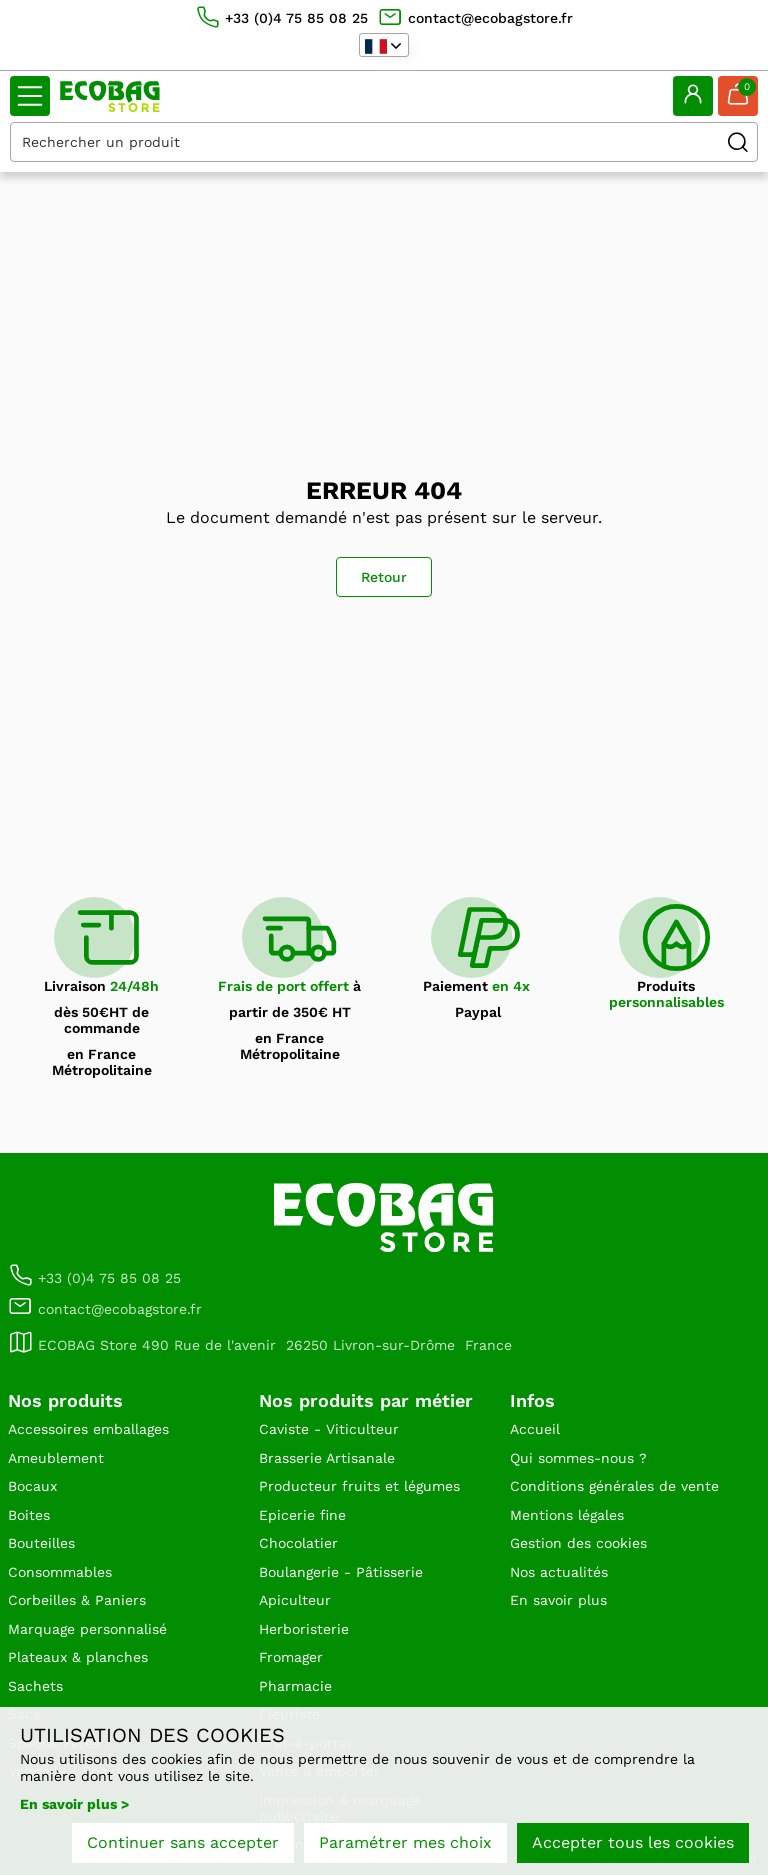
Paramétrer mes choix (405, 1842)
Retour (384, 577)
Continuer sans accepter (183, 1842)
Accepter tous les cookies (633, 1842)
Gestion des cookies (578, 1543)
